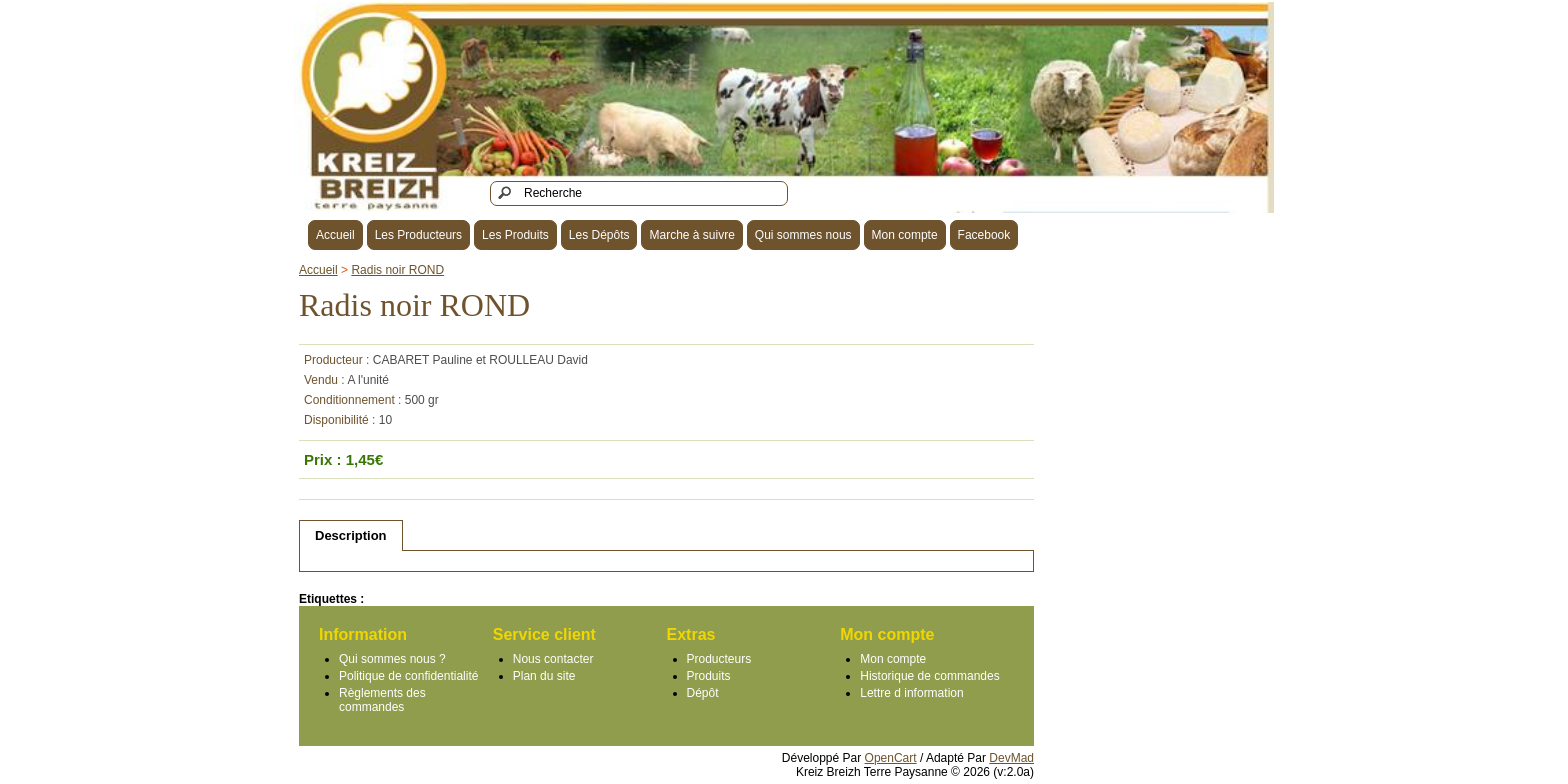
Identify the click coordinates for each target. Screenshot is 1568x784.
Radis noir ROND (397, 270)
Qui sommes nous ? (392, 659)
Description (351, 535)
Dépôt (703, 693)
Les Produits (515, 235)
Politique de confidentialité (408, 676)
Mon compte (905, 235)
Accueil (335, 235)
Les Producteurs (418, 235)
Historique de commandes (929, 676)
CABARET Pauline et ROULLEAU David (480, 360)
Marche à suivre (691, 235)
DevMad (1011, 758)
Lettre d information (911, 693)
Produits (709, 676)
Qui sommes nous (803, 235)
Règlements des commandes (382, 700)
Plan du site (544, 676)
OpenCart (891, 758)
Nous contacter (553, 659)
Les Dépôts (599, 235)
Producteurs (719, 659)
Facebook (984, 235)
